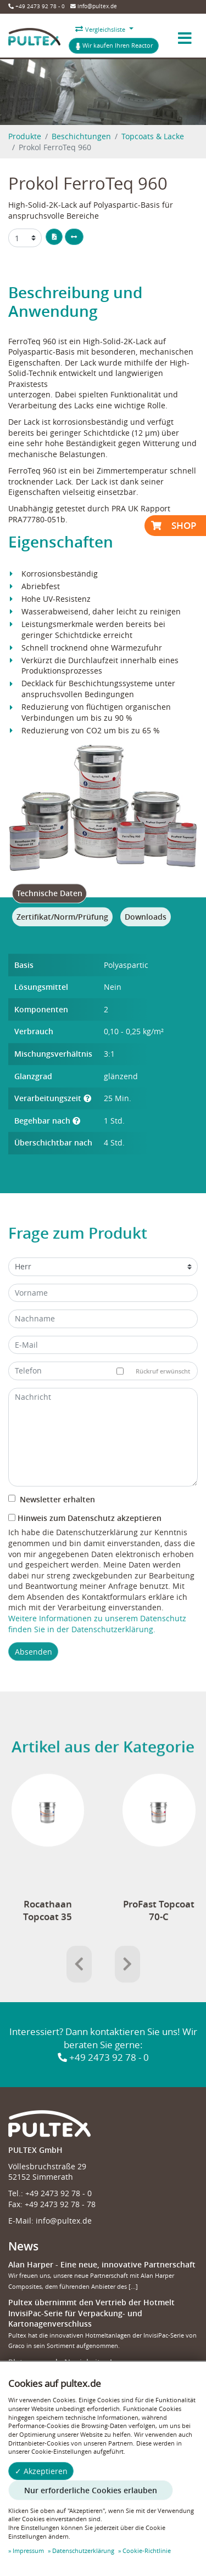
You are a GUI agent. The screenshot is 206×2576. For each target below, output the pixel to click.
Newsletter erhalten (51, 1520)
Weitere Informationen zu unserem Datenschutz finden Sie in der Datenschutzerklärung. (97, 1645)
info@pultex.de (93, 6)
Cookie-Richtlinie (147, 2550)
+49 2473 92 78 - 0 (36, 6)
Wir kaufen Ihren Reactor (114, 45)
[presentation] (79, 1985)
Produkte (24, 136)
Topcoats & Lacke (152, 136)
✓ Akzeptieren (41, 2471)
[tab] (49, 915)
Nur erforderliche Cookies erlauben (90, 2490)
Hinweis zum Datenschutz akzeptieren (85, 1539)
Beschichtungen (81, 136)
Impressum (28, 2550)
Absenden (33, 1672)
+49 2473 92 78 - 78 (60, 2204)
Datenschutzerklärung (83, 2550)
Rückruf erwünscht (157, 1392)
